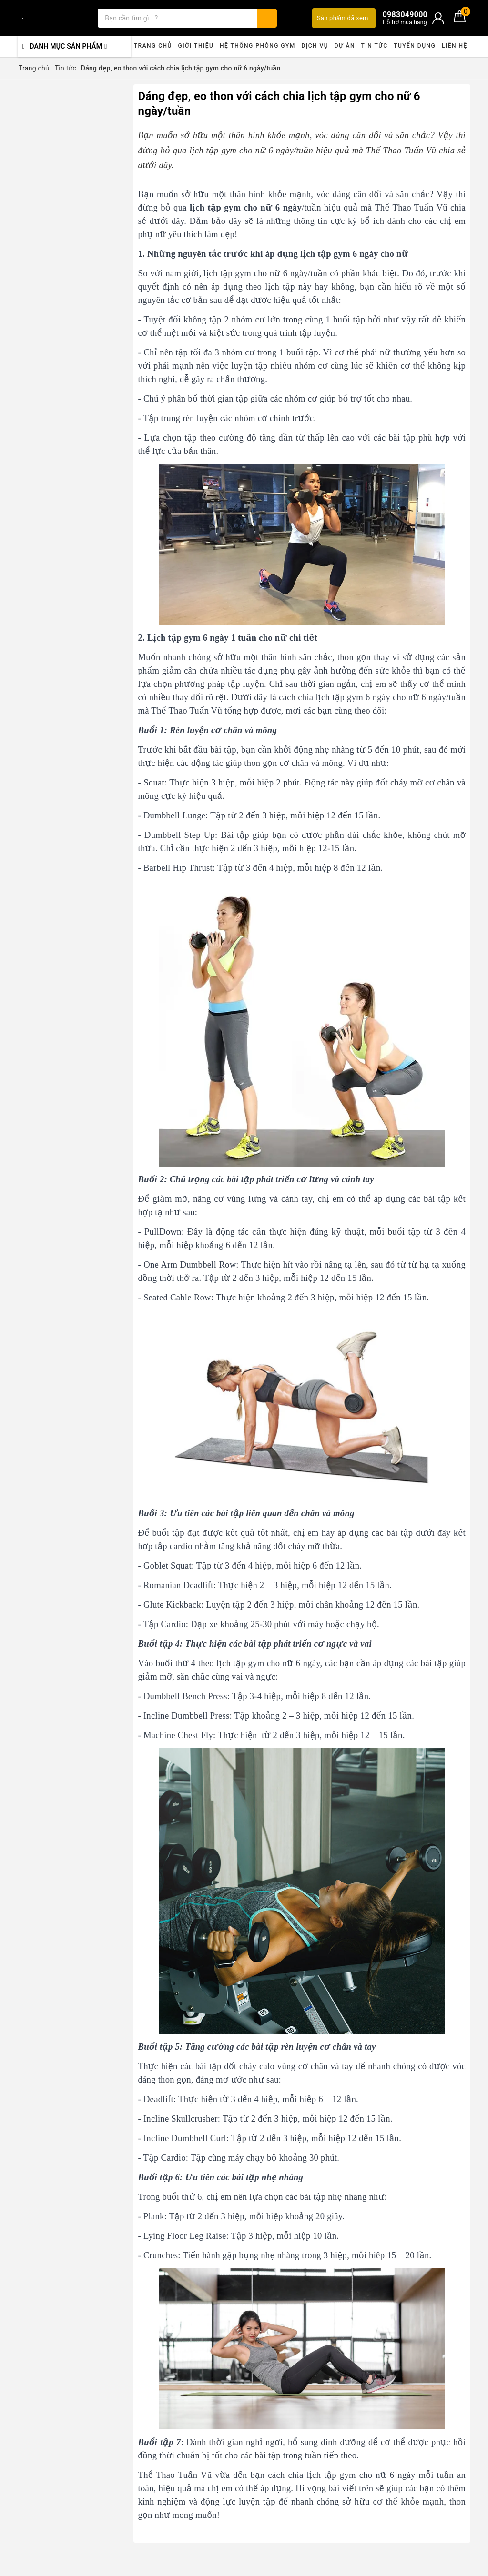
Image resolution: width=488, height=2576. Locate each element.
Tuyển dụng (415, 45)
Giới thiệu (196, 45)
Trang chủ (153, 45)
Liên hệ (455, 45)
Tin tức (374, 45)
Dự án (345, 45)
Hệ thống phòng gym (257, 45)
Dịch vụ (314, 45)
